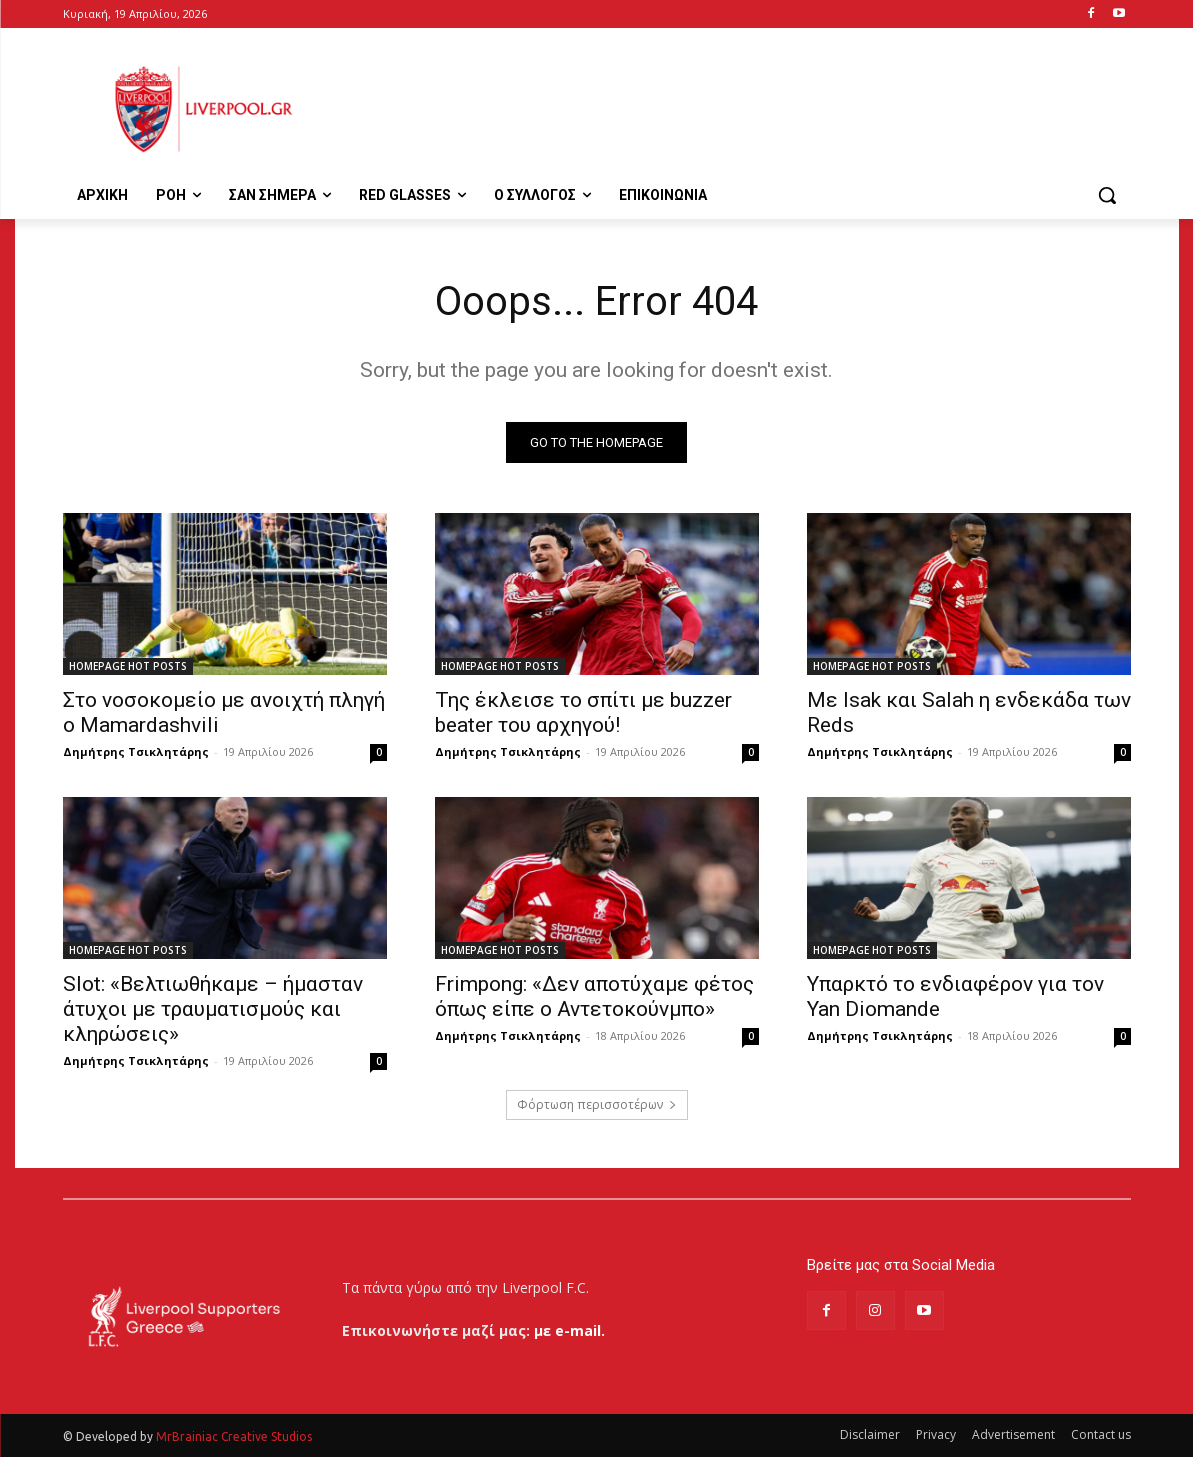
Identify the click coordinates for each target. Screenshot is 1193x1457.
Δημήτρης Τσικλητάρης (136, 751)
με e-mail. (569, 1330)
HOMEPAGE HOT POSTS (128, 666)
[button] (1107, 195)
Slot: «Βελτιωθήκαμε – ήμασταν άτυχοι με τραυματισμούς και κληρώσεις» (213, 1009)
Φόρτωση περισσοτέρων (597, 1104)
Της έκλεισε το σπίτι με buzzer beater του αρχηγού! (583, 712)
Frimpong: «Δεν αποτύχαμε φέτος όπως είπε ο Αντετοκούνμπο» (594, 996)
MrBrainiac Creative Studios (234, 1436)
